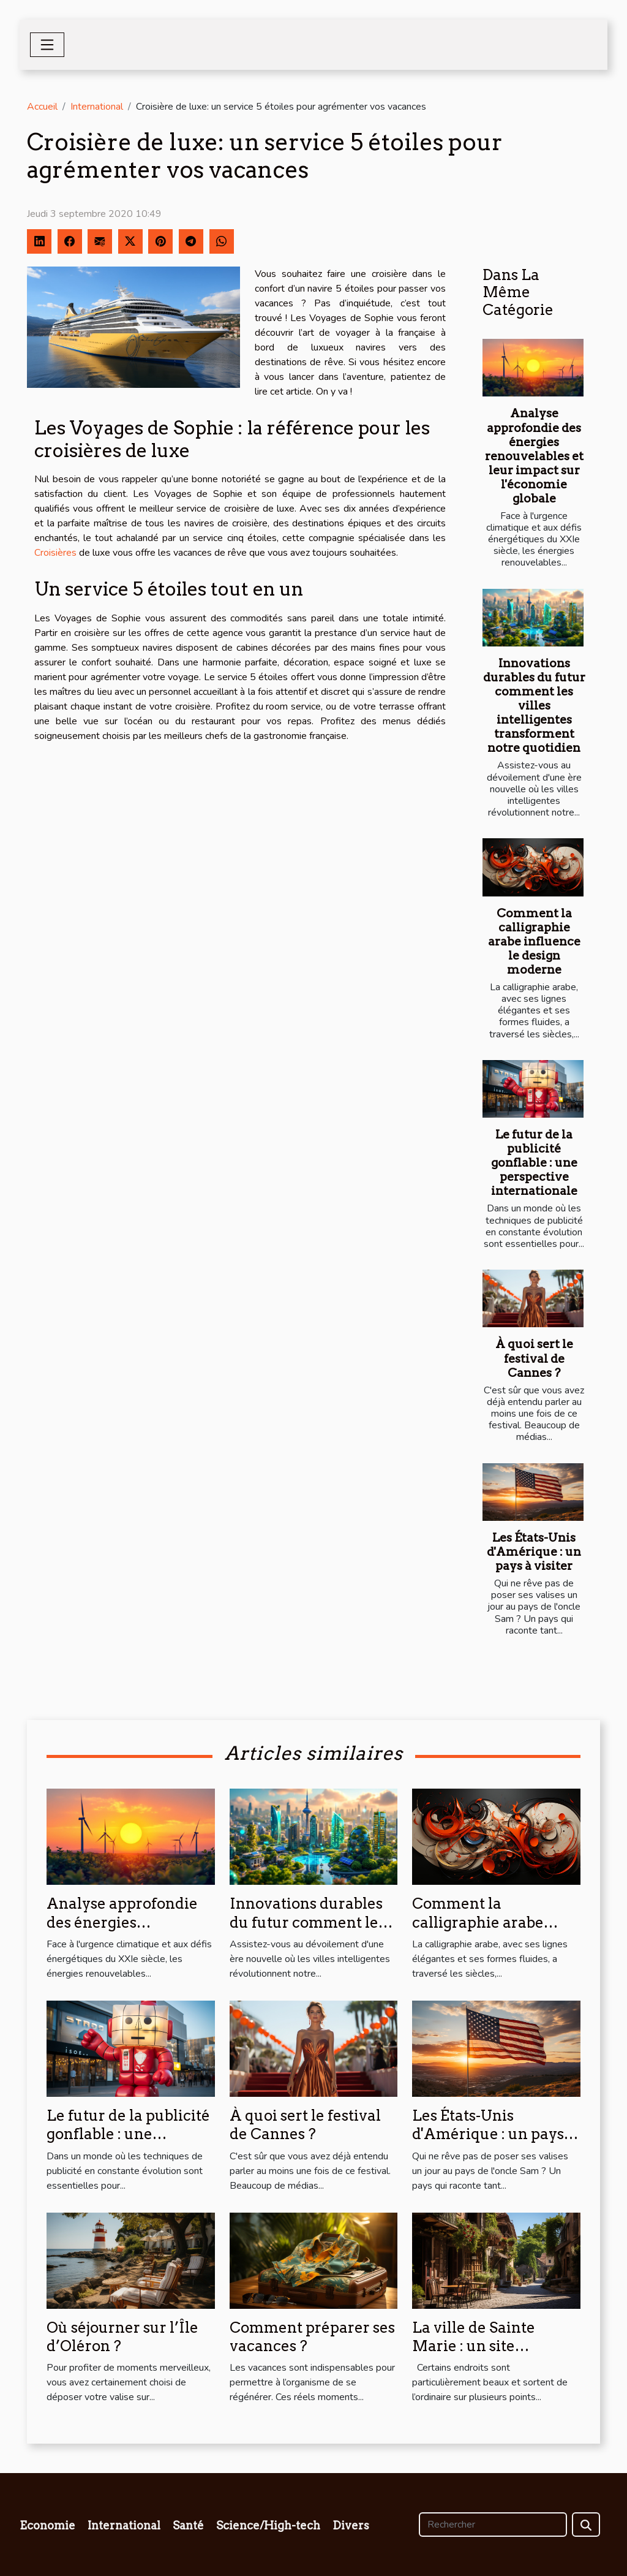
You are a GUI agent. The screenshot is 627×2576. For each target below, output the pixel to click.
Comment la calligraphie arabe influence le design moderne (534, 941)
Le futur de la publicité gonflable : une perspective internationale (534, 1162)
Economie (47, 2525)
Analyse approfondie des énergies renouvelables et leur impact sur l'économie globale (534, 455)
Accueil (42, 106)
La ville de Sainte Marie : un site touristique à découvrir (495, 2346)
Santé (188, 2525)
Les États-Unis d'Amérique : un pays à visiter (534, 1552)
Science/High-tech (268, 2525)
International (96, 106)
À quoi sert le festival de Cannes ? (534, 1358)
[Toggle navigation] (47, 44)
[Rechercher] (493, 2524)
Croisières (55, 552)
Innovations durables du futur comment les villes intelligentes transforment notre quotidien (534, 705)
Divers (350, 2525)
